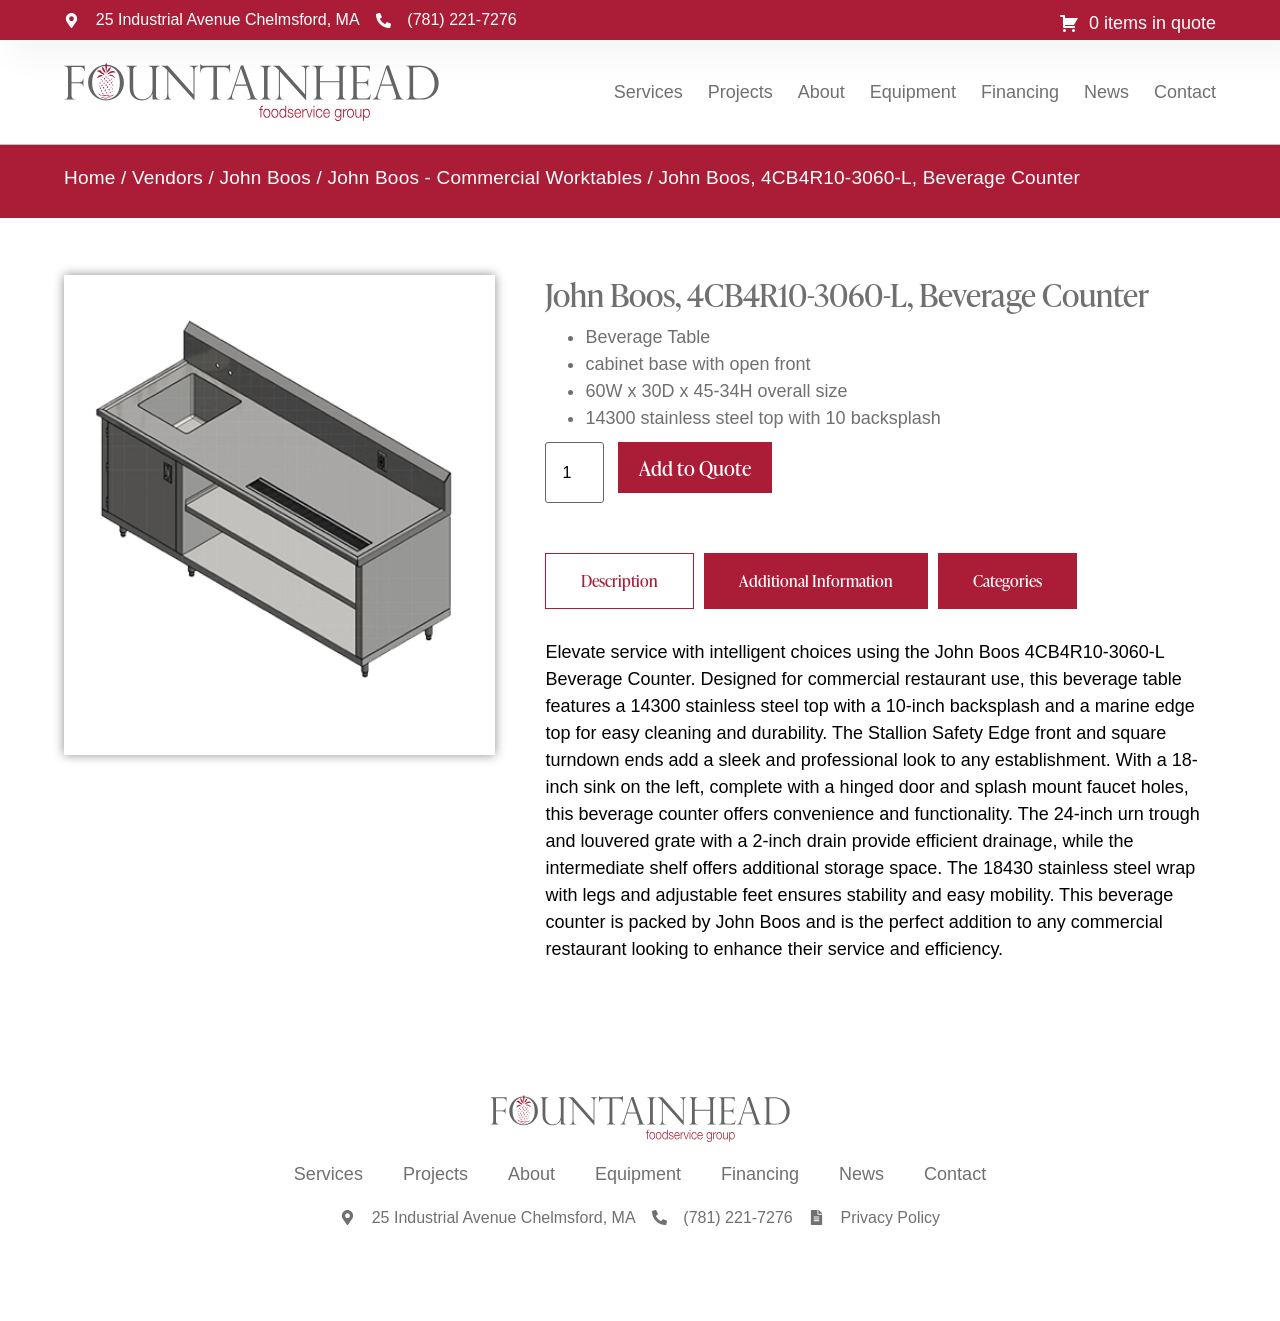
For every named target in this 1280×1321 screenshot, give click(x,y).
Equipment (913, 92)
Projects (740, 92)
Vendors (167, 176)
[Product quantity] (574, 471)
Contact (1185, 92)
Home (89, 176)
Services (648, 92)
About (821, 92)
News (1106, 92)
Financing (1020, 92)
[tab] (619, 580)
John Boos (265, 176)
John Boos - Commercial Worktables (485, 176)
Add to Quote (695, 467)
